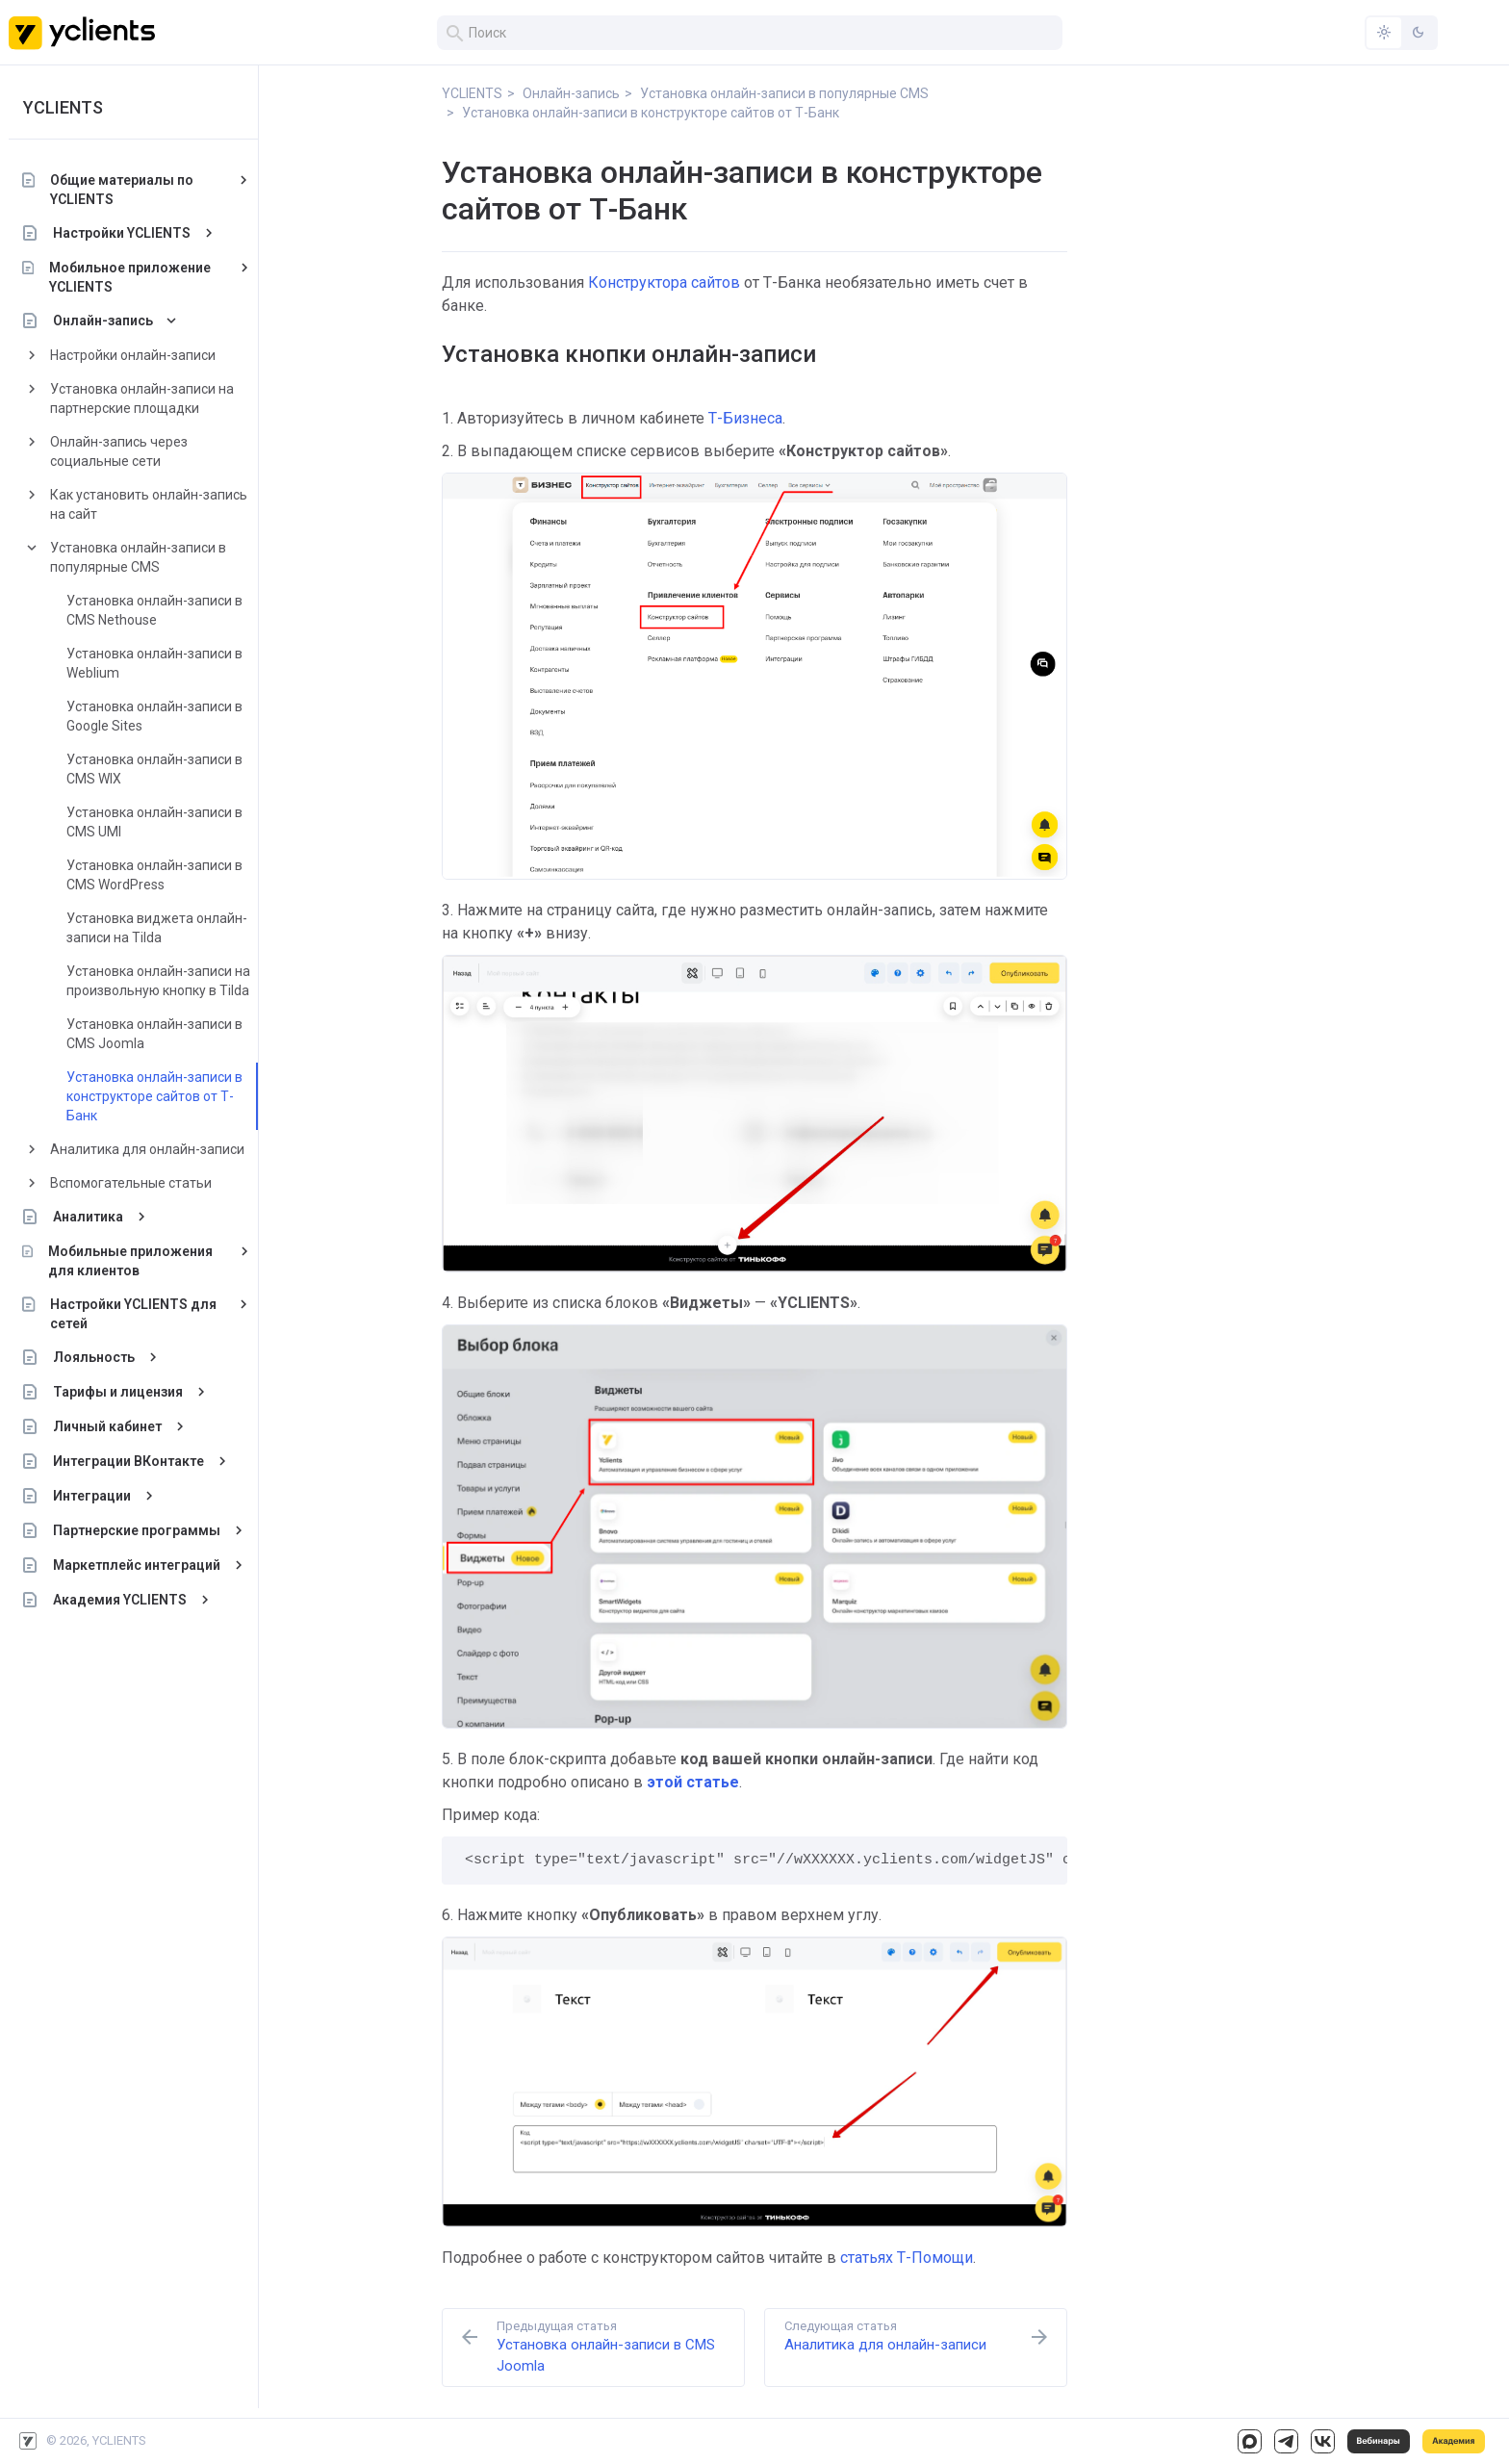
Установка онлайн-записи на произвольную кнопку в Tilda (158, 980)
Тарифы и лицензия (118, 1391)
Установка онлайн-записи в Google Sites (154, 716)
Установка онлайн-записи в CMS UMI (154, 822)
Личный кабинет (107, 1426)
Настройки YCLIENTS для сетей (134, 1313)
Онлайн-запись (103, 320)
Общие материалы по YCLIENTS (121, 189)
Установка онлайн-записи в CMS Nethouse (154, 610)
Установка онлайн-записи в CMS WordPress (154, 875)
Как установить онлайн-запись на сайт (148, 504)
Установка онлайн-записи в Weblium (154, 663)
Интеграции (92, 1495)
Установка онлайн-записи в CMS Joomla (154, 1033)
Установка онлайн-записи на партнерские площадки (142, 398)
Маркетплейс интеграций (136, 1565)
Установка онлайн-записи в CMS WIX (154, 769)
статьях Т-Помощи (906, 2257)
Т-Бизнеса (745, 418)
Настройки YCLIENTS (122, 233)
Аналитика (88, 1216)
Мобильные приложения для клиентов (130, 1261)
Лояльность (94, 1357)
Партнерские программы (136, 1530)
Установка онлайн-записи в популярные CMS (138, 557)
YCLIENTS (63, 107)
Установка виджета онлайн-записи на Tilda (156, 928)
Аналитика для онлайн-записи (147, 1149)
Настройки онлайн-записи (133, 355)
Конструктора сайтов (664, 282)
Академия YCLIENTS (120, 1599)
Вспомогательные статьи (131, 1183)
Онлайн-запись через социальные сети (119, 451)
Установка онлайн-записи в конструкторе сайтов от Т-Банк (154, 1096)
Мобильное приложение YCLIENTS (130, 277)
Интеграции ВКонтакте (128, 1461)
